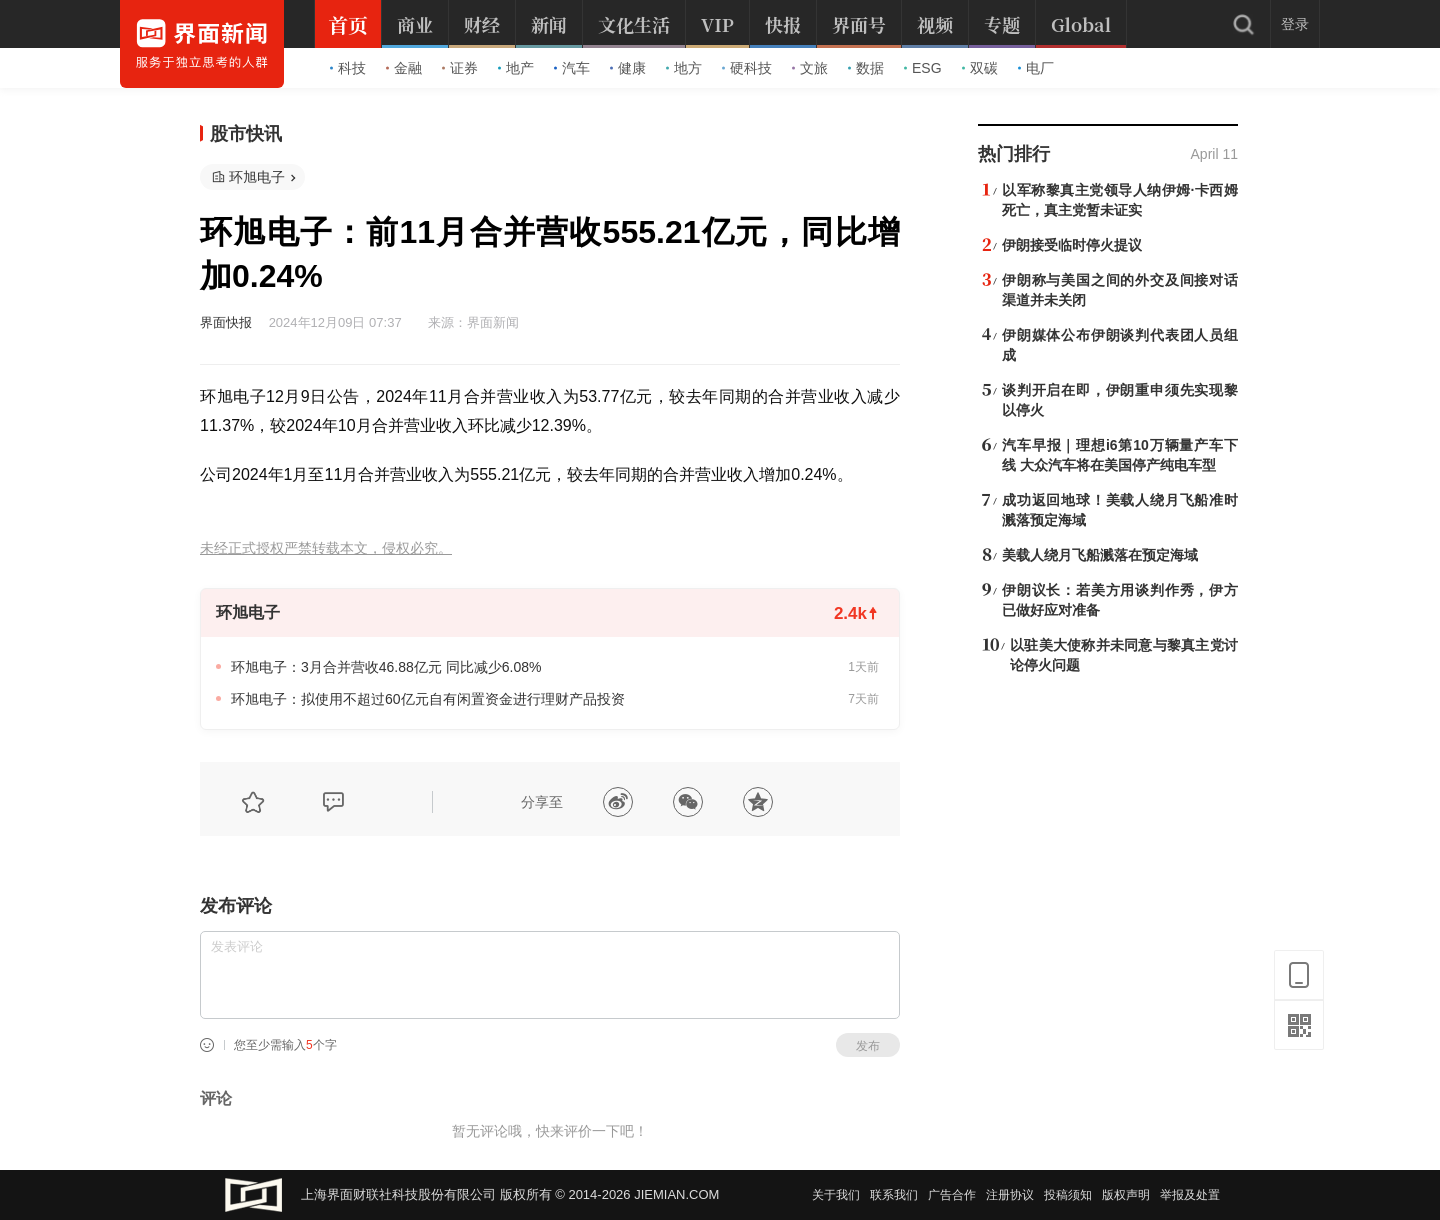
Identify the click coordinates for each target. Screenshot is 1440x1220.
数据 (866, 68)
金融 (404, 68)
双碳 (980, 68)
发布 (868, 1046)
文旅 (810, 68)
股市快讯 (246, 134)
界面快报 (226, 322)
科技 (348, 68)
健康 (628, 68)
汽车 (572, 68)
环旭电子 (257, 177)
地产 (516, 68)
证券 (460, 68)
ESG (923, 68)
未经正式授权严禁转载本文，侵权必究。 (326, 548)
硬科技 (747, 68)
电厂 (1036, 68)
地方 (684, 68)
